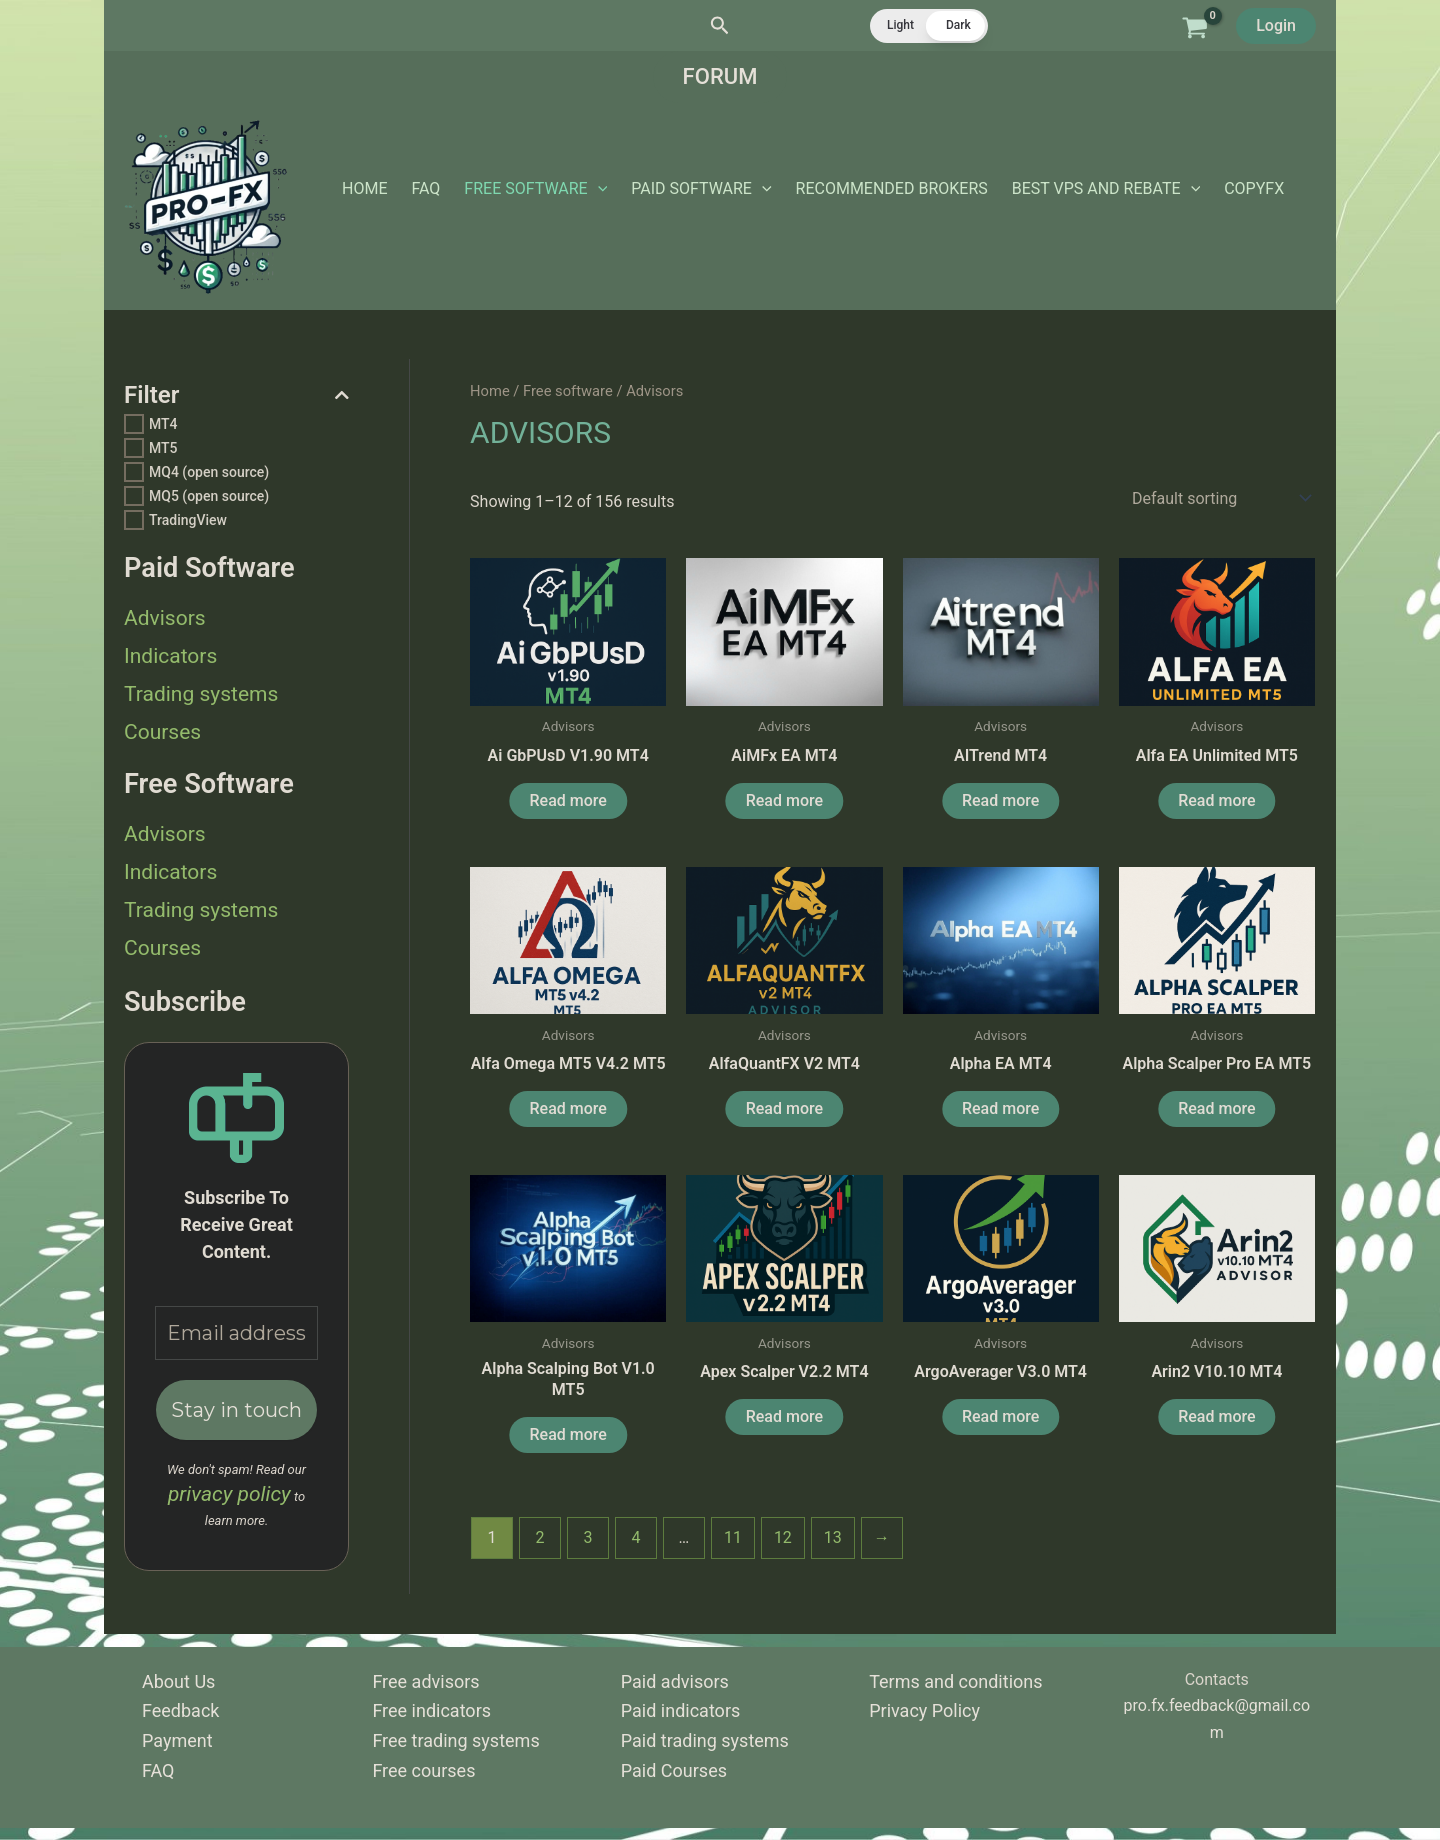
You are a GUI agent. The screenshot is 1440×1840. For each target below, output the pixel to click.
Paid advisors (675, 1681)
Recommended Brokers (892, 188)
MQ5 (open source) (209, 496)
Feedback (180, 1710)
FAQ (425, 188)
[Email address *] (236, 1333)
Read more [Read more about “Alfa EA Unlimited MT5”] (1216, 800)
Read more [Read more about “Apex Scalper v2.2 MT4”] (784, 1416)
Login (1276, 25)
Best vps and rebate (1106, 189)
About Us (178, 1681)
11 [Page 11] (733, 1537)
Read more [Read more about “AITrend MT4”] (1000, 800)
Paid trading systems (705, 1740)
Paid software (701, 189)
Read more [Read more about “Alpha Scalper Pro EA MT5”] (1216, 1108)
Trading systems (201, 694)
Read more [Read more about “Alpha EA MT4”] (1000, 1108)
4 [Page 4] (635, 1537)
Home (364, 188)
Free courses (423, 1770)
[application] (598, 189)
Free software (535, 189)
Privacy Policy (924, 1710)
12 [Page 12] (783, 1537)
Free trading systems (455, 1740)
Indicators (170, 656)
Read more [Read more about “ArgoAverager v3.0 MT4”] (1000, 1416)
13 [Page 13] (833, 1537)
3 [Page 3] (588, 1537)
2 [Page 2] (540, 1537)
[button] (720, 26)
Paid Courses (674, 1770)
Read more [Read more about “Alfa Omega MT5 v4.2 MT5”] (568, 1108)
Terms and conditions (955, 1681)
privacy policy (229, 1494)
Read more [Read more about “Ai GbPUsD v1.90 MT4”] (568, 800)
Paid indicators (680, 1710)
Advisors (165, 618)
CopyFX (1254, 188)
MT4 (163, 424)
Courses (162, 732)
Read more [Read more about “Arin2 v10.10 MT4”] (1216, 1416)
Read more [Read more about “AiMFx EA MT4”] (784, 800)
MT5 (163, 448)
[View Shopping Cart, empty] (1194, 25)
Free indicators (431, 1710)
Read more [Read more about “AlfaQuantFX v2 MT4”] (784, 1108)
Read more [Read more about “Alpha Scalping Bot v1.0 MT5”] (568, 1434)
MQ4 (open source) (209, 472)
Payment (177, 1740)
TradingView (188, 520)
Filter (236, 395)
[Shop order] (1219, 498)
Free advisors (425, 1681)
